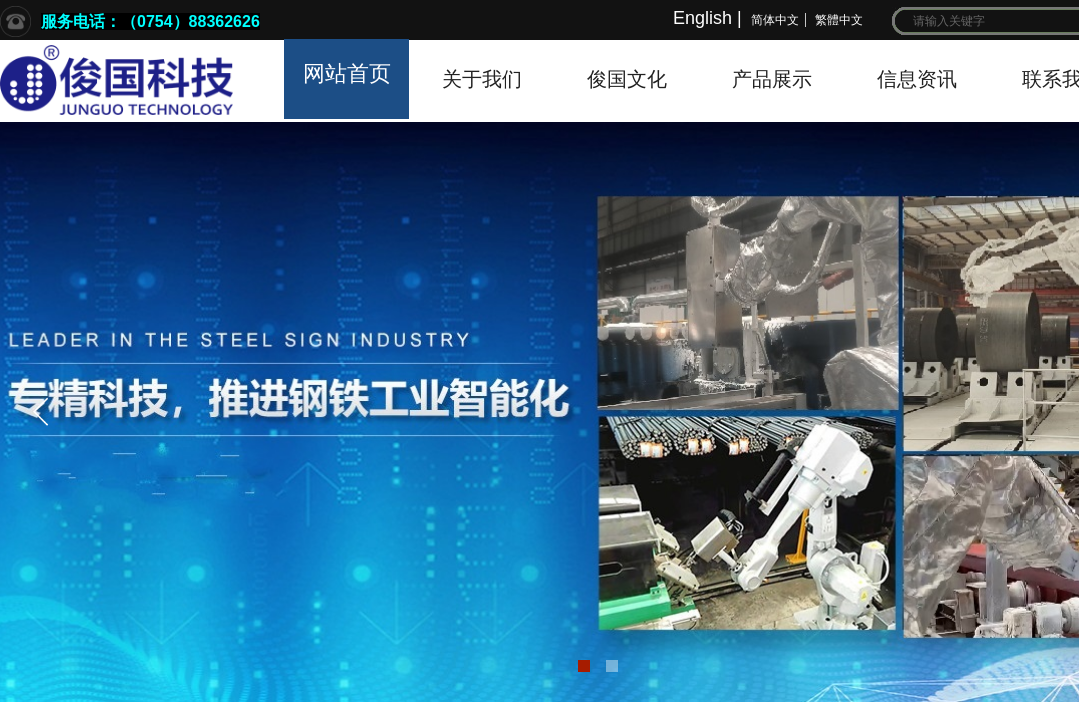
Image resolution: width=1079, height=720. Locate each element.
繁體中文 (839, 20)
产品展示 (772, 79)
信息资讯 (917, 79)
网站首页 (347, 73)
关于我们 (482, 79)
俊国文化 (627, 79)
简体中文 (775, 20)
